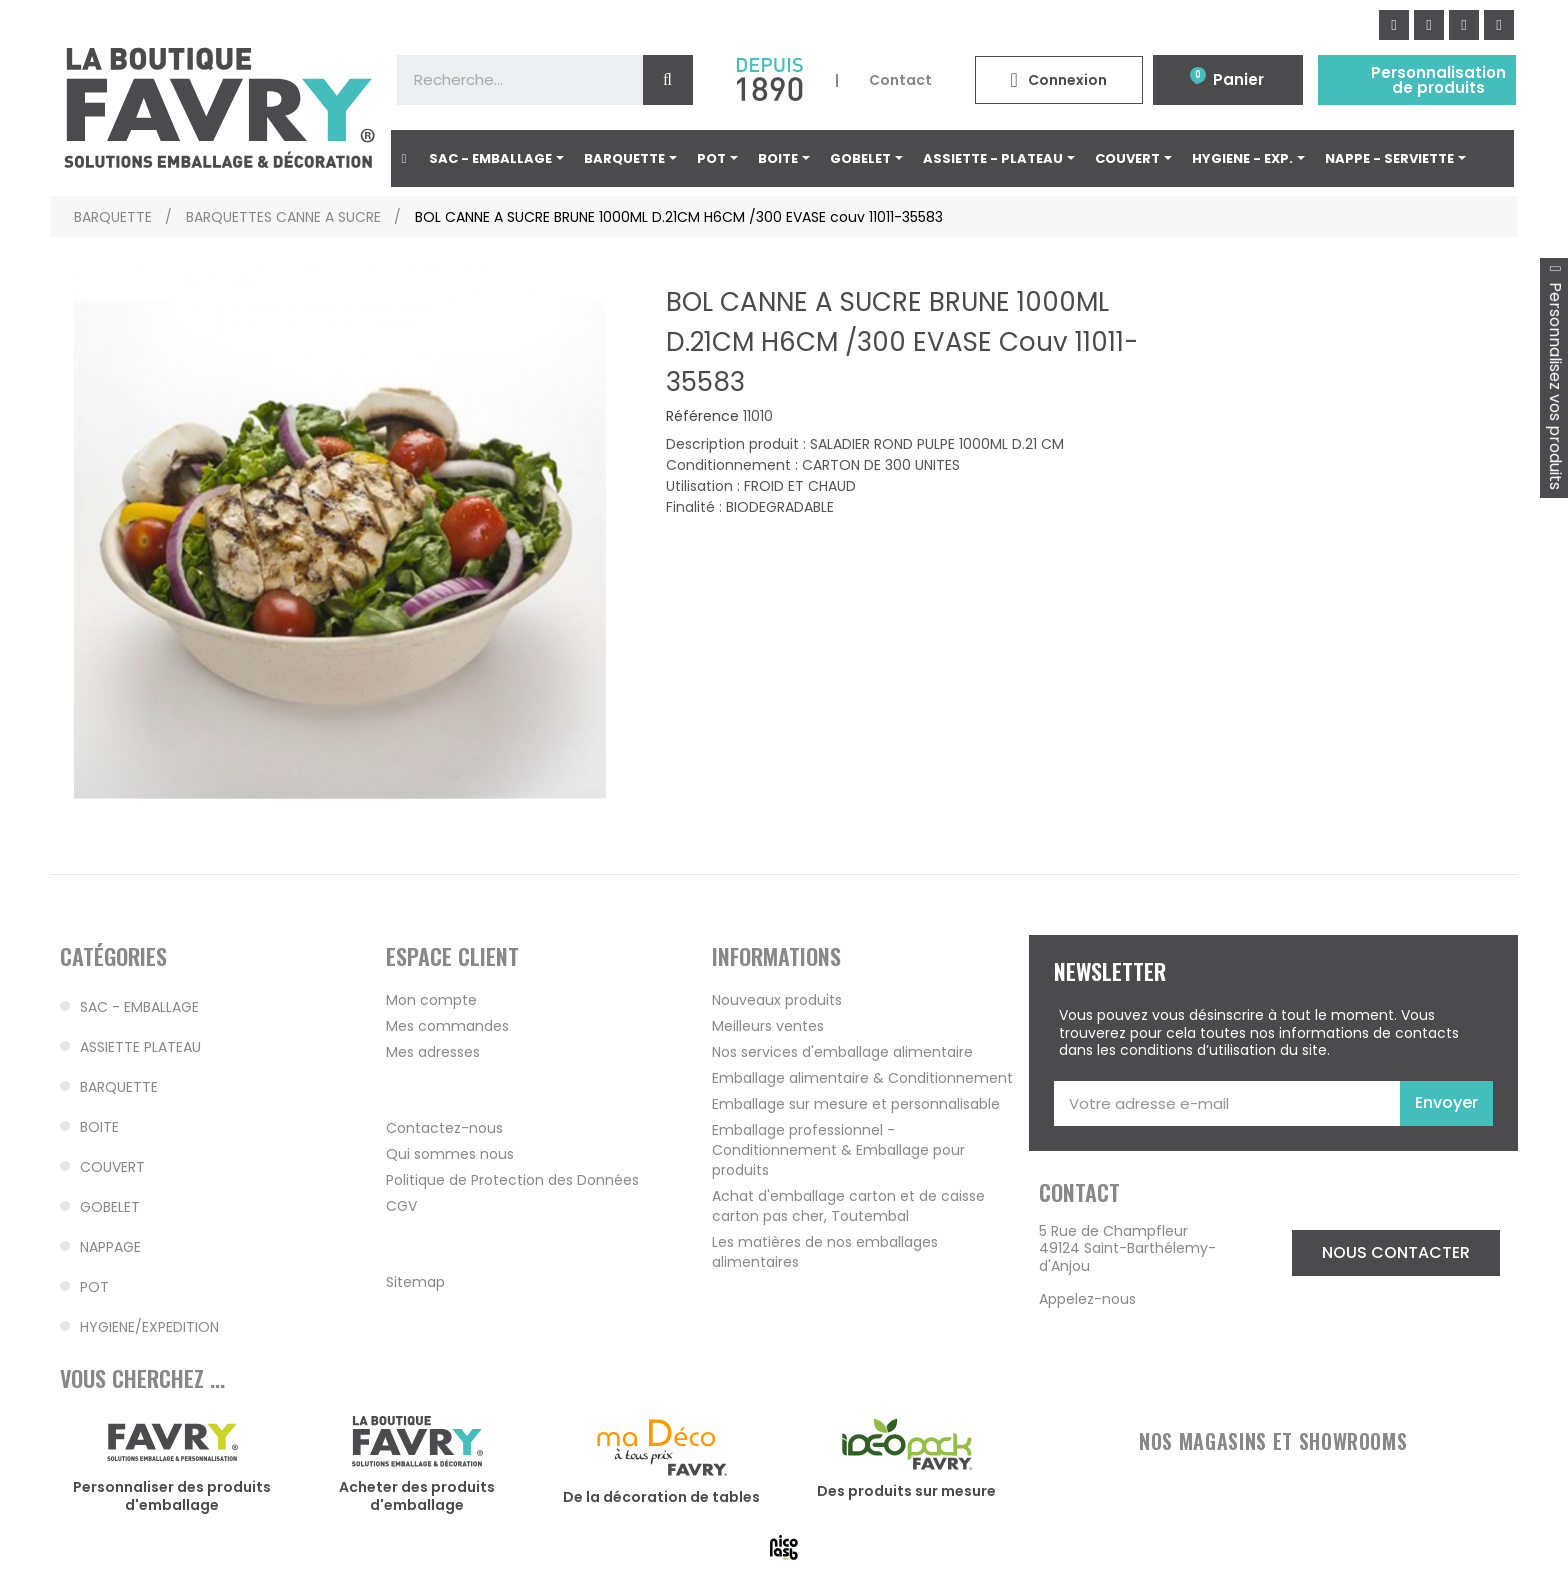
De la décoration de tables (661, 1497)
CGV (401, 1206)
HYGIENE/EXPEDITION (149, 1327)
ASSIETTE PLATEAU (140, 1047)
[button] (1396, 1253)
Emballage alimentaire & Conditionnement (862, 1078)
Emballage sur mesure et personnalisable (856, 1104)
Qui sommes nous (450, 1154)
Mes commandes (447, 1026)
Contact (900, 80)
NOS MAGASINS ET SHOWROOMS (1273, 1441)
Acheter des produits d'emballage (417, 1496)
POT (94, 1287)
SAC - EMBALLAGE (139, 1007)
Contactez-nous (444, 1128)
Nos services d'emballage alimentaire (842, 1052)
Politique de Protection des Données (512, 1180)
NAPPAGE (110, 1247)
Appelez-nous (1087, 1299)
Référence (702, 417)
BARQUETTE (119, 1087)
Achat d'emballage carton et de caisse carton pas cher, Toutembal (848, 1206)
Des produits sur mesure (906, 1491)
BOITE (99, 1127)
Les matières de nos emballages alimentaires (825, 1252)
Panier (1238, 79)
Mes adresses (433, 1052)
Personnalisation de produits (1438, 80)
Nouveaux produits (777, 1000)
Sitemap (415, 1282)
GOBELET (110, 1207)
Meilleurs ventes (768, 1026)
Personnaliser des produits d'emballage (172, 1496)
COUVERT (112, 1167)
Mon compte (431, 1000)
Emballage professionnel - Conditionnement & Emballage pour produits (838, 1150)
